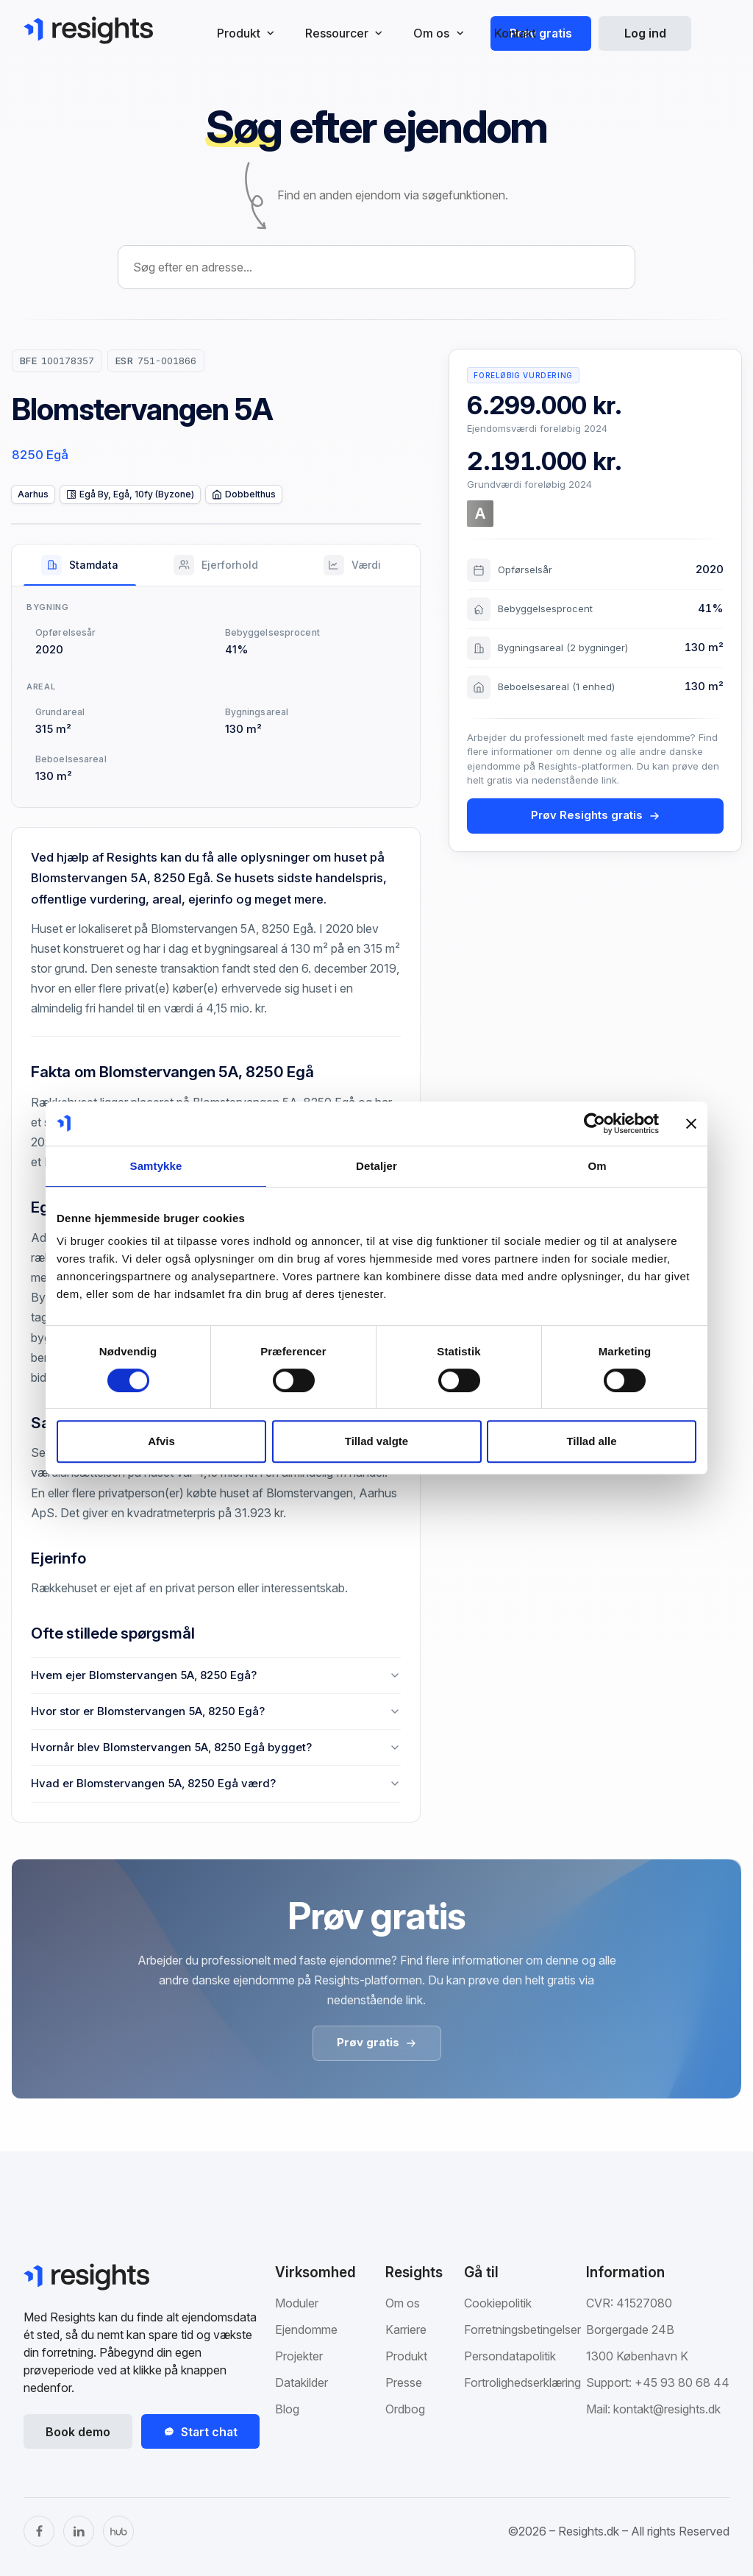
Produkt (406, 2356)
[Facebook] (39, 2531)
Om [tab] (597, 1166)
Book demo (78, 2431)
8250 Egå (40, 454)
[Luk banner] (691, 1123)
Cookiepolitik (498, 2303)
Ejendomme (306, 2329)
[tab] (80, 565)
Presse (403, 2382)
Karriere (406, 2329)
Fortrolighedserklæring (522, 2382)
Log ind (645, 33)
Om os (402, 2303)
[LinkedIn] (78, 2531)
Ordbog (405, 2409)
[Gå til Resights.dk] (88, 30)
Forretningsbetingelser (522, 2329)
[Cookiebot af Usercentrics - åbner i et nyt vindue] (594, 1124)
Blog (287, 2409)
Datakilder (301, 2382)
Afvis (161, 1441)
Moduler (296, 2303)
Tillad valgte (376, 1441)
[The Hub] (118, 2531)
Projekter (299, 2356)
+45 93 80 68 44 (682, 2382)
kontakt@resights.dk (667, 2409)
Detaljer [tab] (376, 1166)
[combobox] (376, 267)
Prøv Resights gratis (595, 815)
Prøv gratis (541, 33)
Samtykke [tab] (156, 1166)
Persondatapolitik (510, 2356)
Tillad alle (591, 1441)
